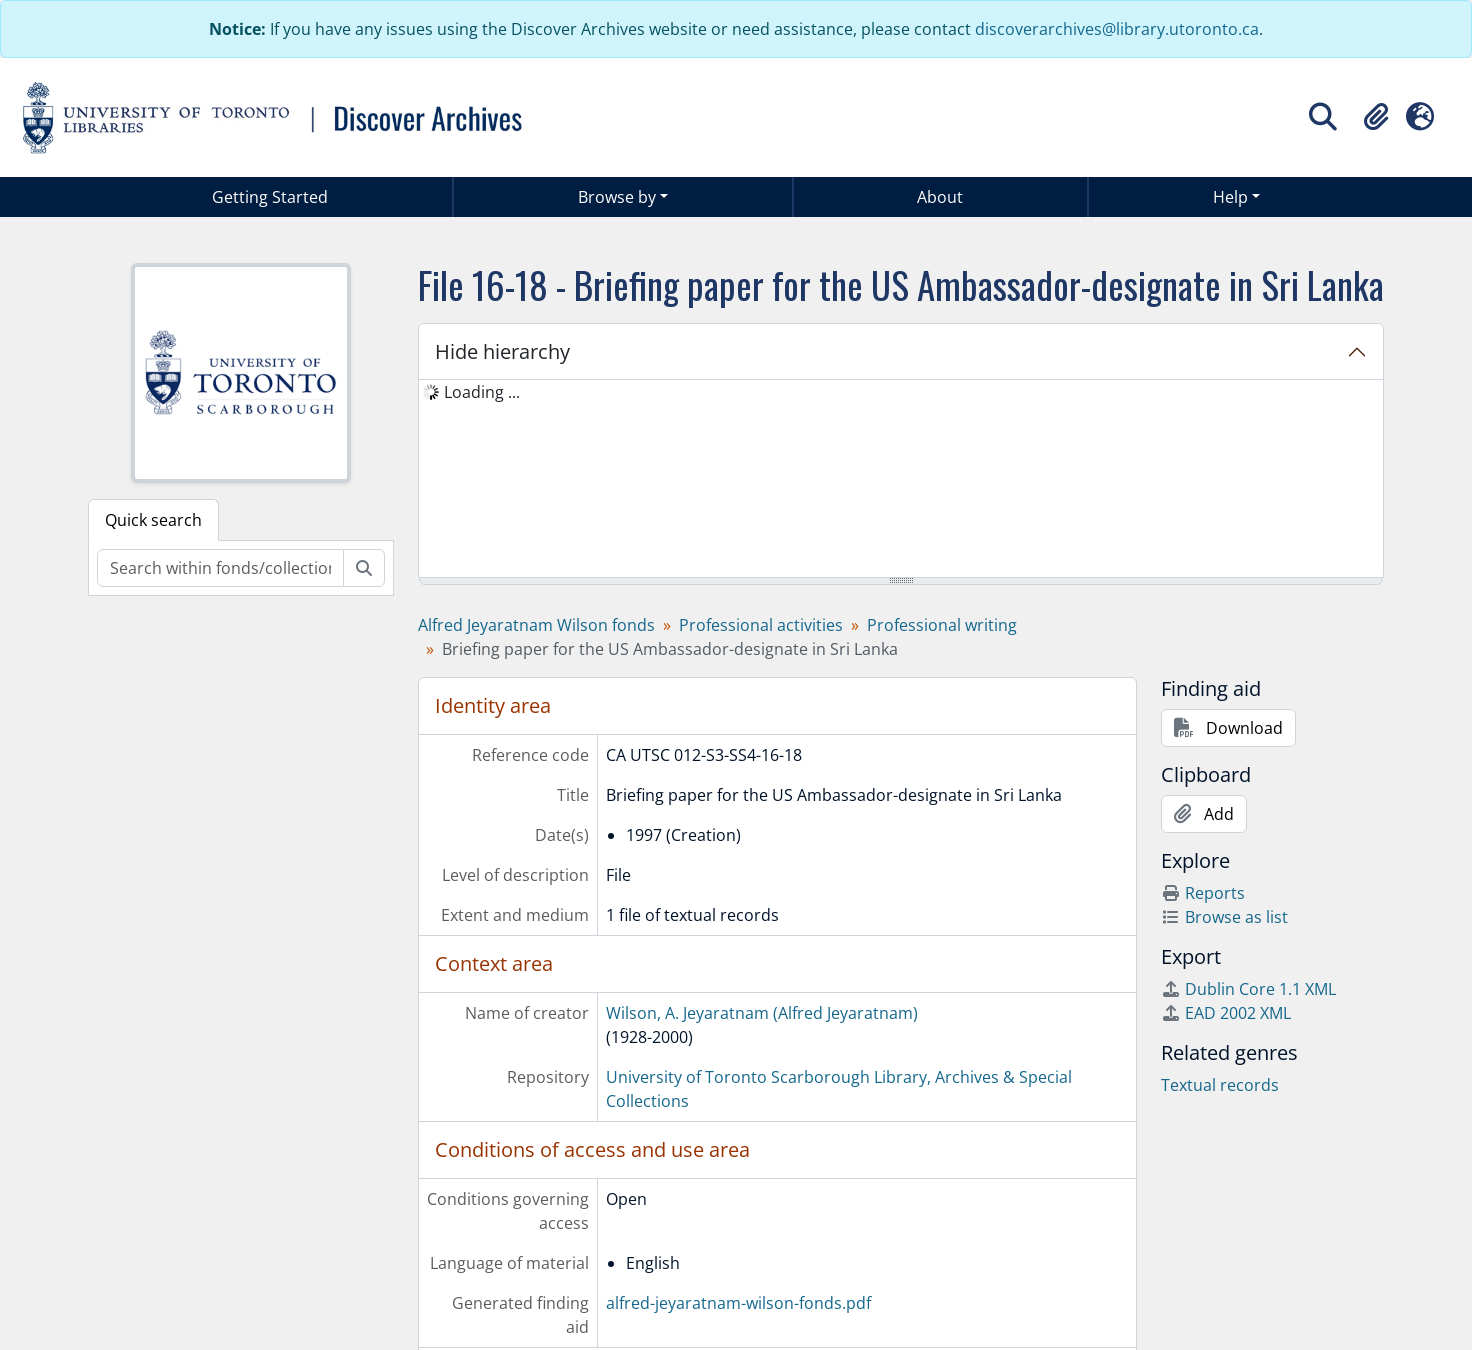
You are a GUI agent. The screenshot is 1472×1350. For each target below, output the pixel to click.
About (940, 197)
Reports (1203, 893)
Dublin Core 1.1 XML (1248, 989)
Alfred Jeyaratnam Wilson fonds (536, 625)
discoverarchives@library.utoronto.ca (1117, 29)
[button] (1376, 117)
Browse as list (1224, 917)
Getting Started (270, 197)
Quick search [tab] (153, 520)
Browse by (617, 197)
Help (1230, 197)
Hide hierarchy (502, 351)
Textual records (1220, 1085)
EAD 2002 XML (1226, 1013)
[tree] (901, 480)
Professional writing (942, 625)
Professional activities (761, 625)
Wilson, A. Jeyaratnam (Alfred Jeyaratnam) (762, 1013)
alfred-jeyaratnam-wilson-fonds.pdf (738, 1303)
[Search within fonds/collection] (220, 568)
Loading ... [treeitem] (482, 392)
